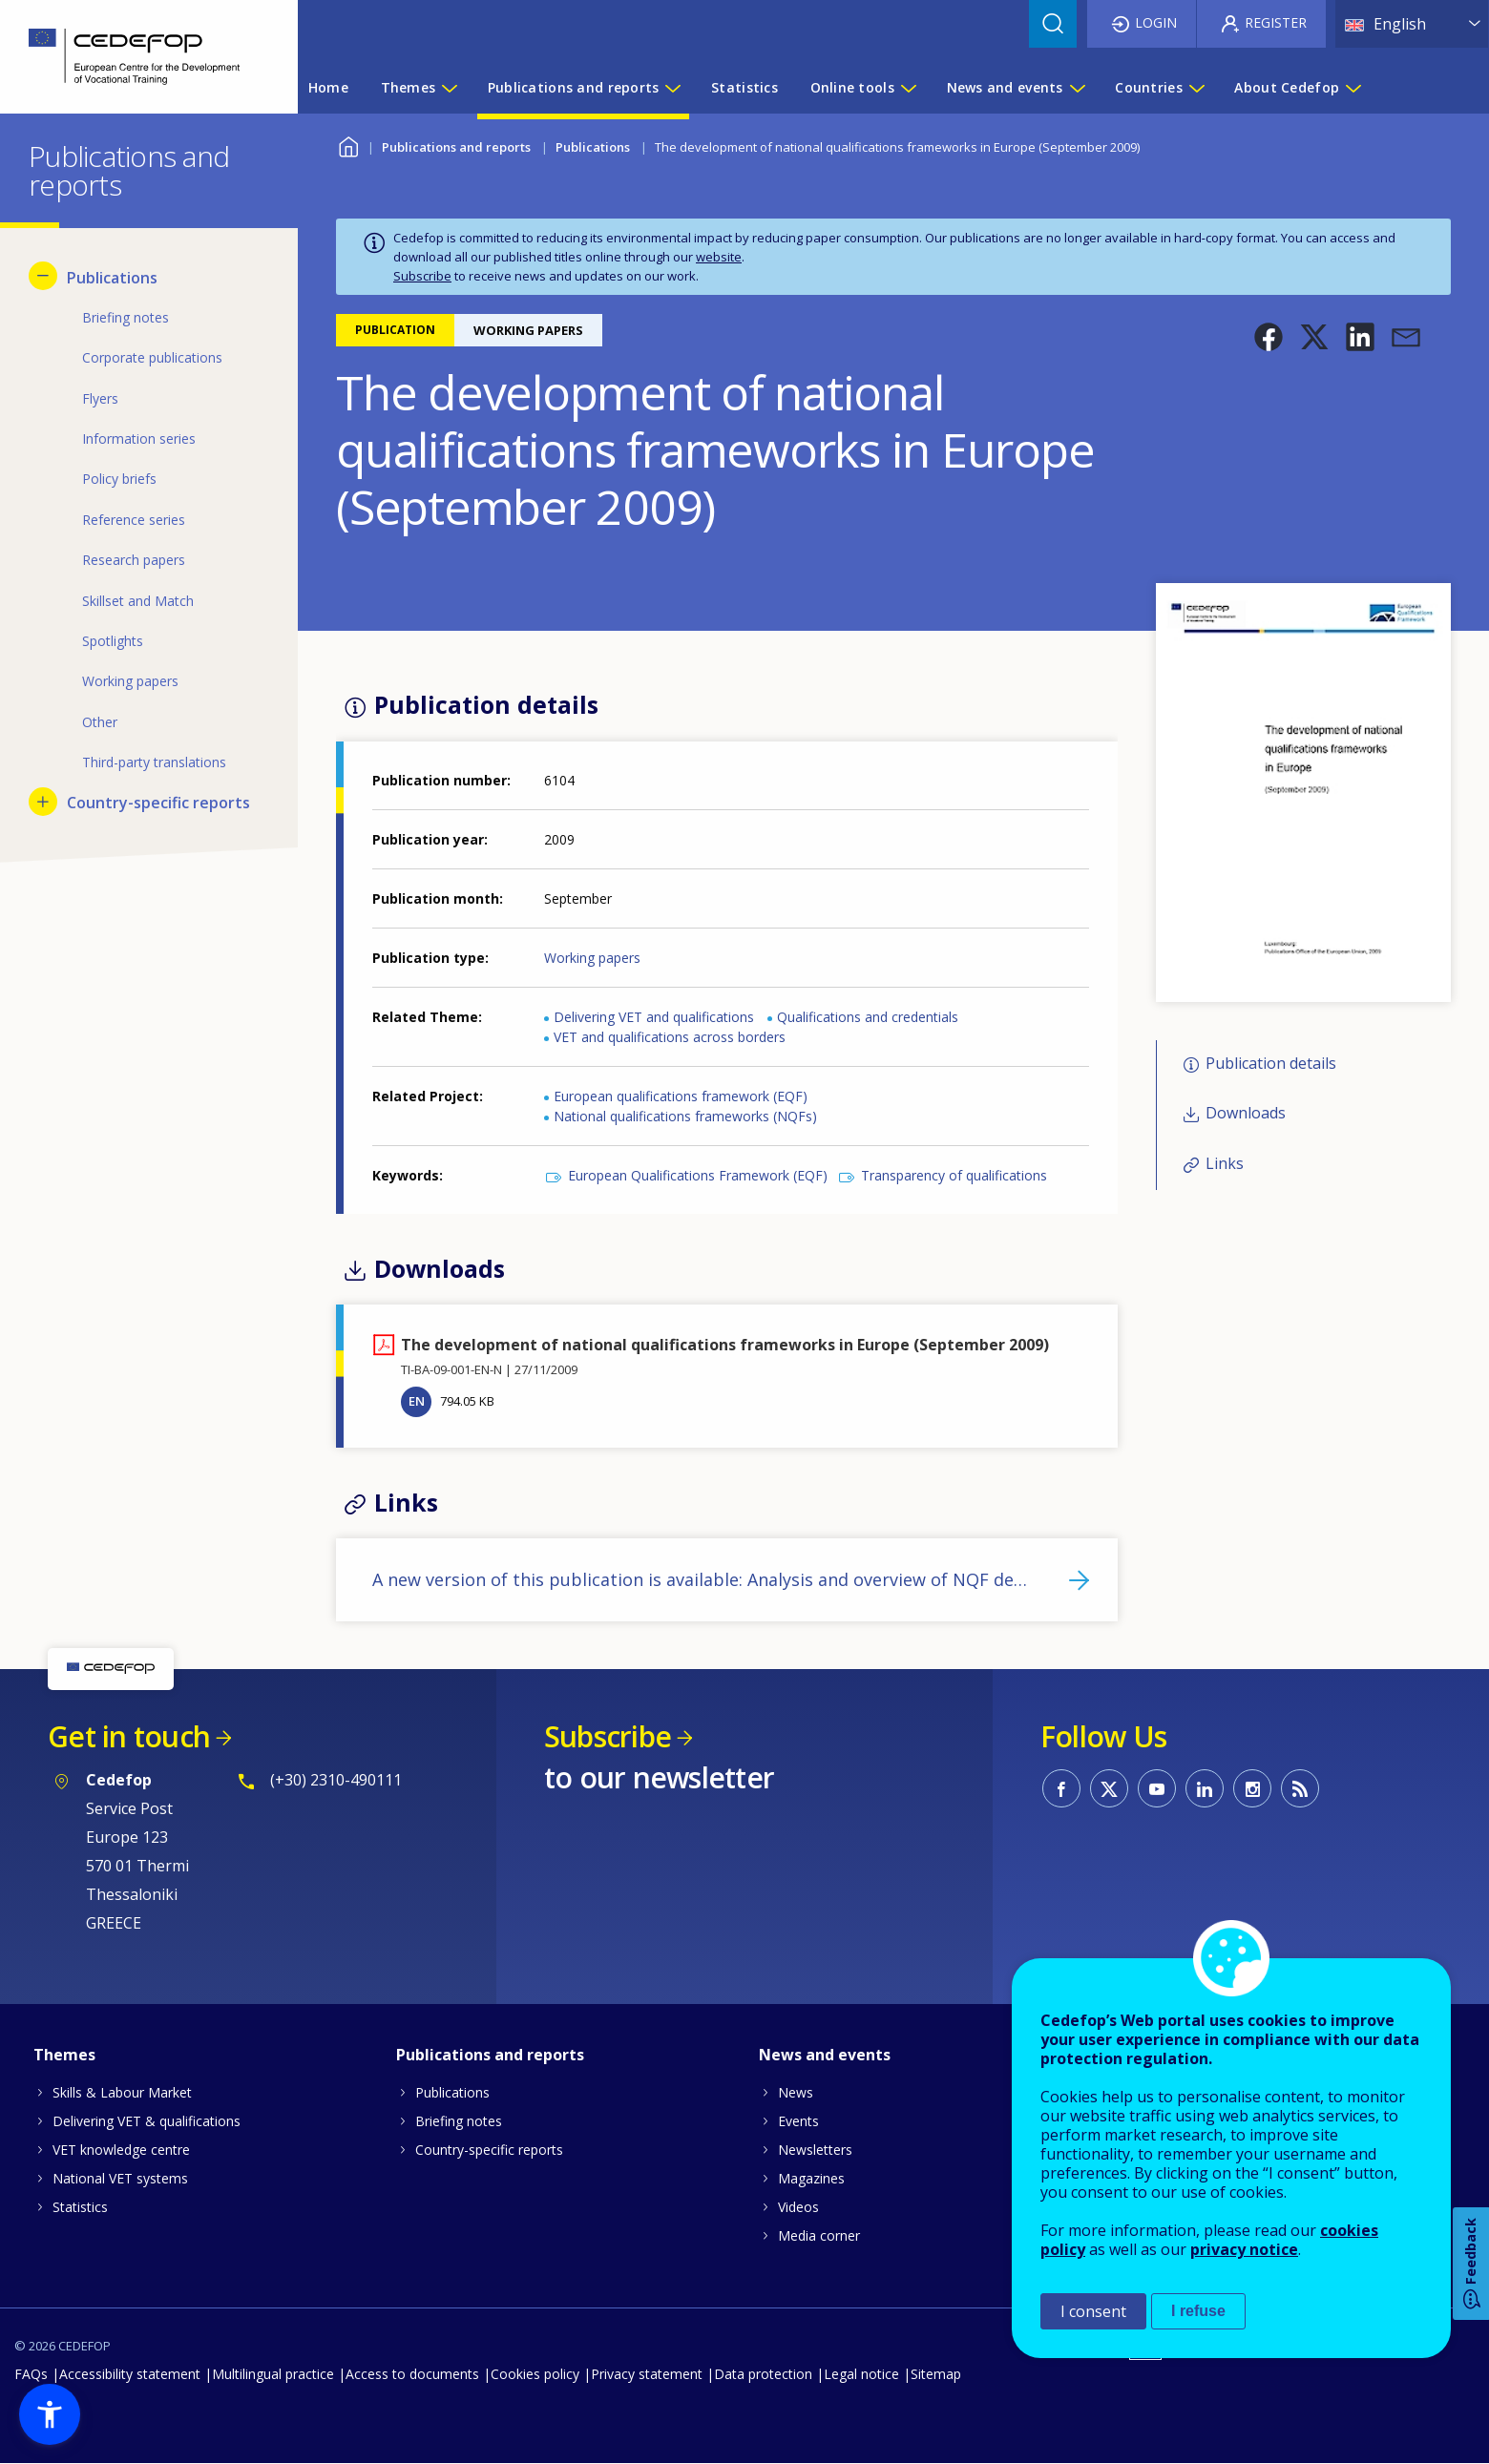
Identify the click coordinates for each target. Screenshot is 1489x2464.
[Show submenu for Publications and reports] (672, 88)
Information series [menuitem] (139, 438)
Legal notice (861, 2374)
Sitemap (936, 2374)
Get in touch (129, 1736)
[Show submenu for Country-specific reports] (43, 801)
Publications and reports (456, 147)
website (719, 256)
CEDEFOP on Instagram (1252, 1788)
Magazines (811, 2178)
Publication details (1271, 1063)
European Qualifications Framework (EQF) (698, 1175)
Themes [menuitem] (408, 87)
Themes (64, 2054)
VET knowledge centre (121, 2149)
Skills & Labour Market (122, 2092)
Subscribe (422, 275)
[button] (1268, 337)
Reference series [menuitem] (133, 520)
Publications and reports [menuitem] (574, 87)
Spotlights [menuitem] (112, 641)
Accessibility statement (129, 2374)
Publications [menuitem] (112, 277)
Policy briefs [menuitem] (119, 479)
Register (1276, 22)
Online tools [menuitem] (852, 87)
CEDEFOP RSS (1300, 1788)
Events (798, 2121)
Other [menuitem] (99, 722)
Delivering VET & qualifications (146, 2121)
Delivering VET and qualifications (654, 1017)
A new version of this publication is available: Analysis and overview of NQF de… (699, 1579)
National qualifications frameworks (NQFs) (685, 1116)
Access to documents (412, 2374)
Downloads (1246, 1113)
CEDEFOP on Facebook (1061, 1788)
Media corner (819, 2235)
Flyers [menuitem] (100, 398)
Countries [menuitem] (1149, 87)
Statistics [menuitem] (744, 87)
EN (417, 1400)
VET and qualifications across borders (670, 1037)
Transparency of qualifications (954, 1175)
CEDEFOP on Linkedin (1204, 1788)
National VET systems (120, 2178)
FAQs (31, 2374)
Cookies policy (535, 2374)
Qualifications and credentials (867, 1017)
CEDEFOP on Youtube (1157, 1788)
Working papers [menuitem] (130, 681)
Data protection (763, 2374)
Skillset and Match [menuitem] (138, 601)
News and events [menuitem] (1005, 87)
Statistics (80, 2207)
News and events (825, 2054)
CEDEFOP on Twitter (1109, 1788)
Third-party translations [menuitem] (154, 762)
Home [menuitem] (328, 87)
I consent (1093, 2311)
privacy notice (1244, 2249)
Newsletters (815, 2149)
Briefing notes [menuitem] (125, 317)
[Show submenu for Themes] (448, 88)
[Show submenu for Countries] (1196, 88)
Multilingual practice (273, 2374)
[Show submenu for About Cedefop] (1352, 88)
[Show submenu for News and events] (1076, 88)
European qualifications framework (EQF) (680, 1096)
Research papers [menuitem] (133, 560)
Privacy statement (647, 2374)
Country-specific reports (489, 2149)
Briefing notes (458, 2121)
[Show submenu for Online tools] (908, 88)
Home (348, 145)
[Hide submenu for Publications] (43, 275)
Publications (593, 147)
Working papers (592, 958)
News (795, 2092)
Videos (798, 2207)
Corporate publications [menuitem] (152, 357)
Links (1225, 1163)
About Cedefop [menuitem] (1286, 87)
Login (1156, 22)
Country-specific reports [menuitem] (158, 802)
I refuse (1198, 2311)
